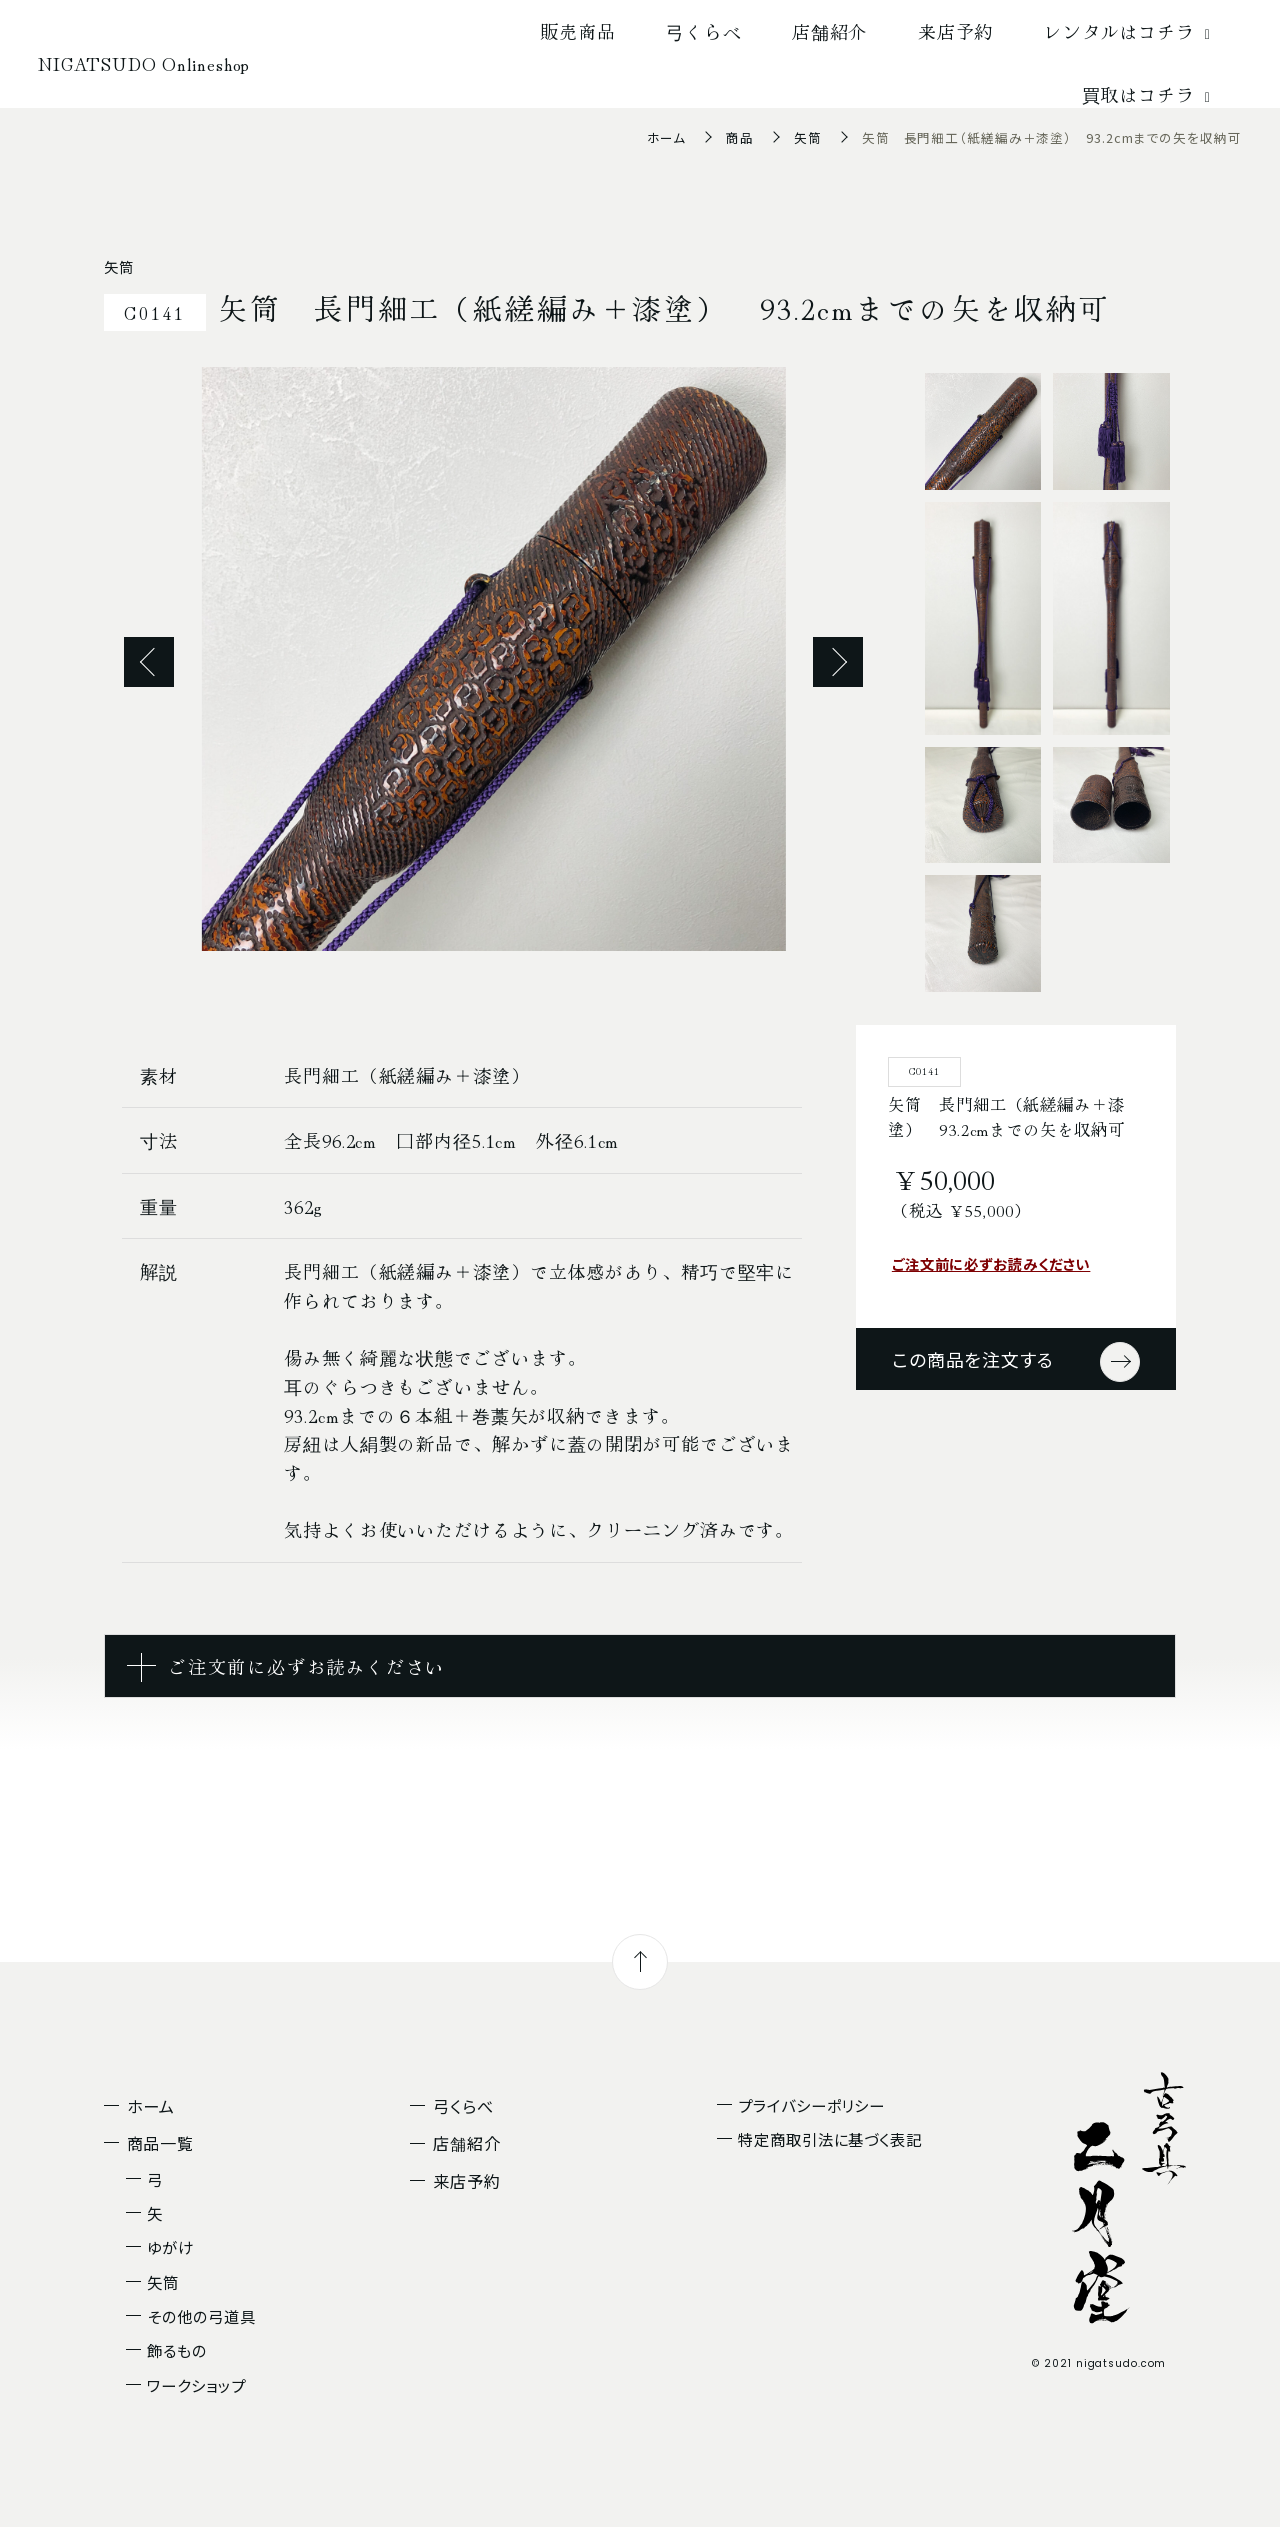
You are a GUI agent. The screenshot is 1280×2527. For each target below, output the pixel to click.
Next (838, 662)
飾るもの (177, 2350)
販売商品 (578, 31)
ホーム (667, 137)
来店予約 (956, 31)
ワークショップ (196, 2385)
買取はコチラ (1149, 94)
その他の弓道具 (201, 2316)
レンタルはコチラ (1130, 31)
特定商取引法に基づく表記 (830, 2139)
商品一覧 (161, 2143)
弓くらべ (704, 31)
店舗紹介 (830, 31)
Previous (149, 662)
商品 (740, 137)
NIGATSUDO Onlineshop (144, 63)
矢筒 (808, 137)
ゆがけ (170, 2247)
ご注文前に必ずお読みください (991, 1263)
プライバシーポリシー (811, 2105)
